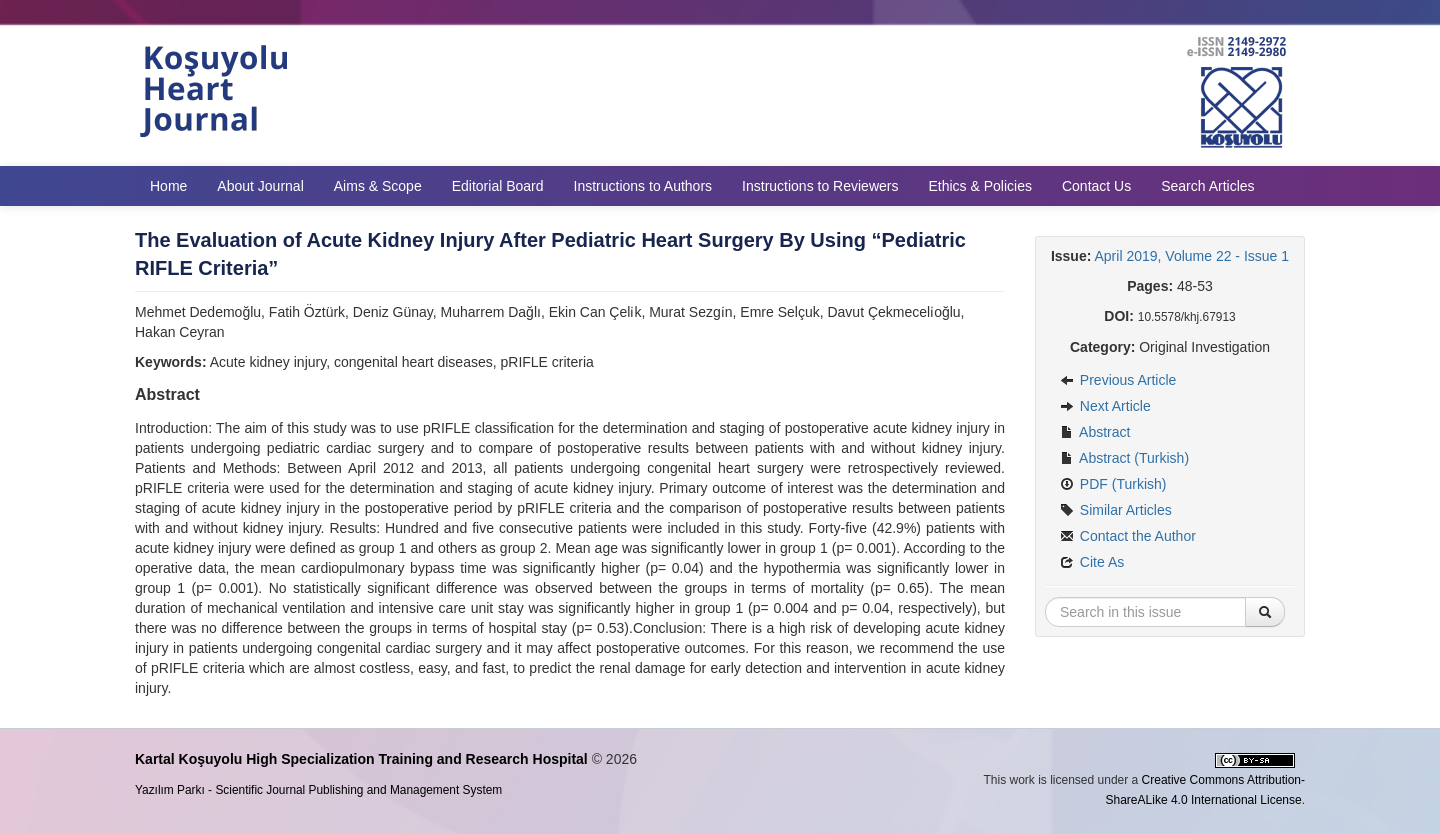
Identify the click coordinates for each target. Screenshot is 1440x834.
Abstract (1095, 432)
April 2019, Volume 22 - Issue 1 (1192, 256)
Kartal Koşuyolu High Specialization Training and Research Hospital (361, 759)
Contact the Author (1128, 536)
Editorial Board (498, 186)
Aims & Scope (378, 186)
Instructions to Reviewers (820, 186)
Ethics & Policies (979, 186)
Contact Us (1096, 186)
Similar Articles (1116, 510)
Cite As (1092, 562)
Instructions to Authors (643, 186)
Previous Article (1118, 380)
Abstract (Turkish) (1124, 458)
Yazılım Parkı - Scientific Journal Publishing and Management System (318, 790)
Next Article (1105, 406)
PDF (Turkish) (1113, 484)
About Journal (260, 186)
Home (168, 186)
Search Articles (1207, 186)
